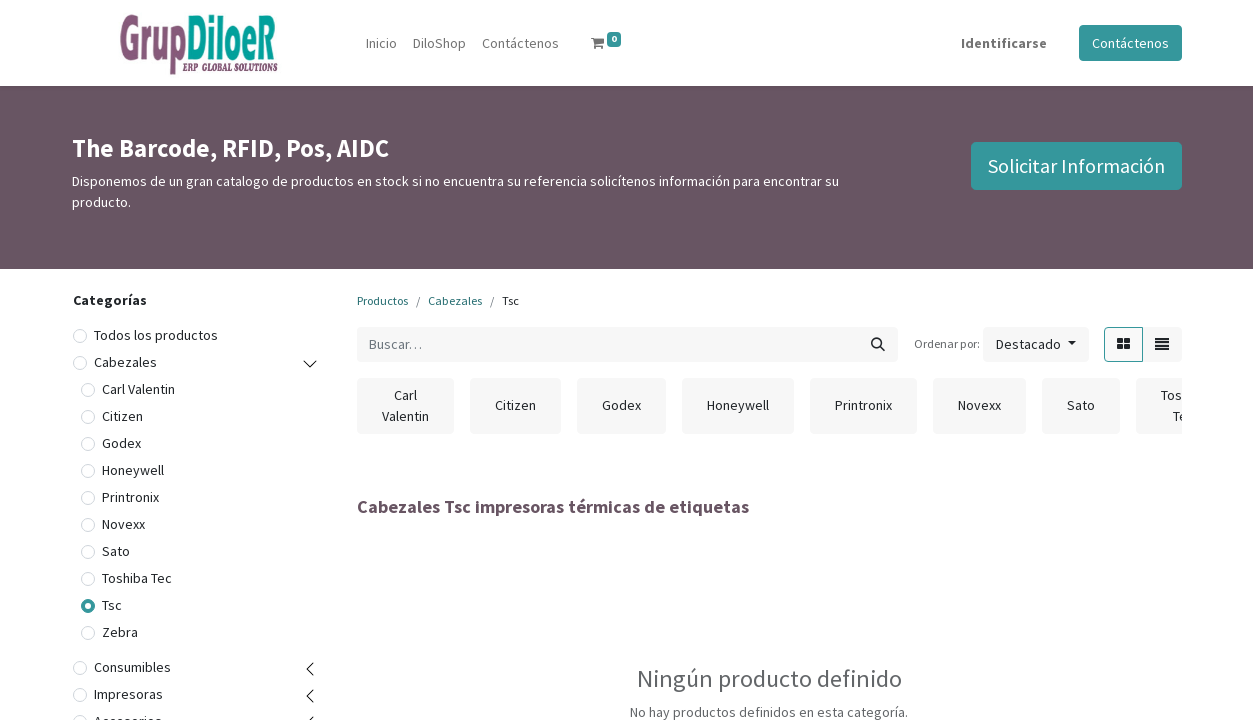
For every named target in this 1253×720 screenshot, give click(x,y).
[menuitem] (381, 43)
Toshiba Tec (137, 578)
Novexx (123, 524)
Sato (116, 551)
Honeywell (133, 470)
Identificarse (1004, 43)
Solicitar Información (1076, 165)
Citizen (122, 416)
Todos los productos (156, 335)
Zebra (120, 632)
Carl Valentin (138, 389)
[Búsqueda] (878, 344)
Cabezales (125, 362)
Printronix (130, 497)
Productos (382, 300)
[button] (1036, 344)
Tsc (112, 605)
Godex (121, 443)
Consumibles (132, 667)
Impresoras (128, 694)
